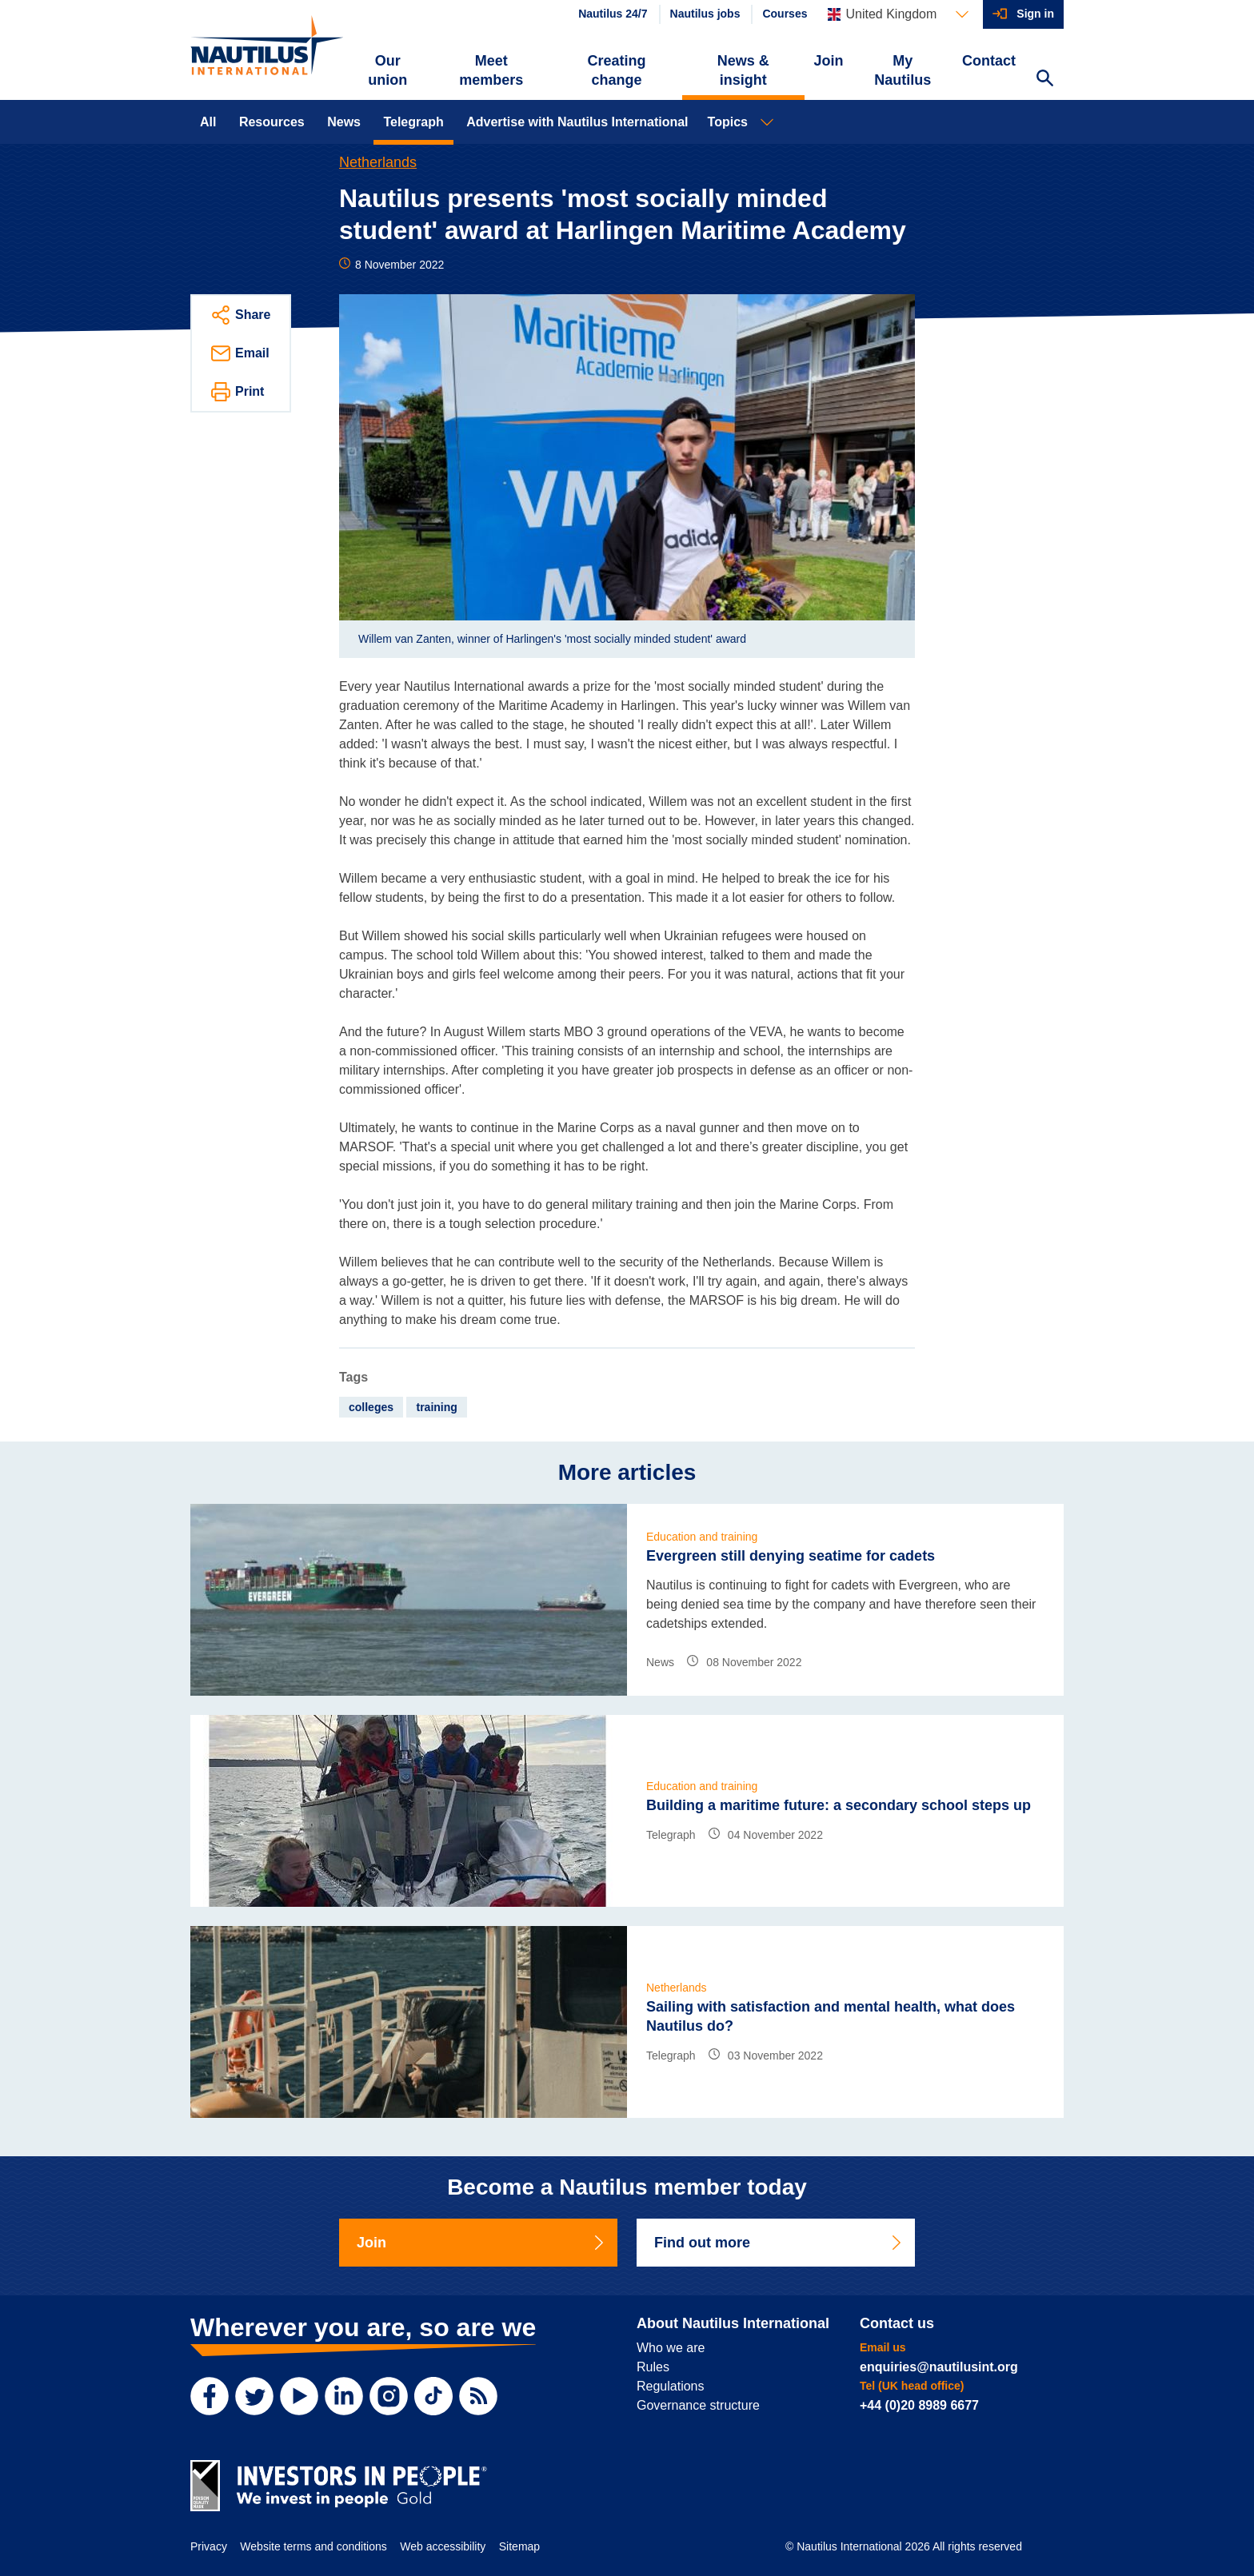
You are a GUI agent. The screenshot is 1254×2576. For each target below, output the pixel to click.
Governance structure (698, 2405)
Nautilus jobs (705, 13)
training (436, 1407)
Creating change (617, 70)
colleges (371, 1407)
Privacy (208, 2546)
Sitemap (519, 2546)
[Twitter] (254, 2396)
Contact (989, 61)
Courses (784, 13)
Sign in (1035, 13)
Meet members (491, 70)
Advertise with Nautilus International (577, 122)
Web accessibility (442, 2546)
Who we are (671, 2348)
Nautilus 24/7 (612, 13)
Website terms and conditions (313, 2546)
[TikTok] (433, 2396)
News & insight (743, 70)
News (344, 122)
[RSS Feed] (478, 2396)
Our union (387, 70)
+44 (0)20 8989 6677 (919, 2405)
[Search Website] (1044, 80)
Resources (272, 122)
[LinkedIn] (344, 2396)
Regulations (671, 2386)
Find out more (779, 2243)
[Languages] (898, 14)
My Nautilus (902, 70)
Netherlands (378, 162)
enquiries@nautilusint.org (939, 2367)
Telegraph (413, 122)
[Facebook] (209, 2396)
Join (829, 61)
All (208, 122)
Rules (653, 2367)
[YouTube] (299, 2396)
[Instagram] (388, 2396)
